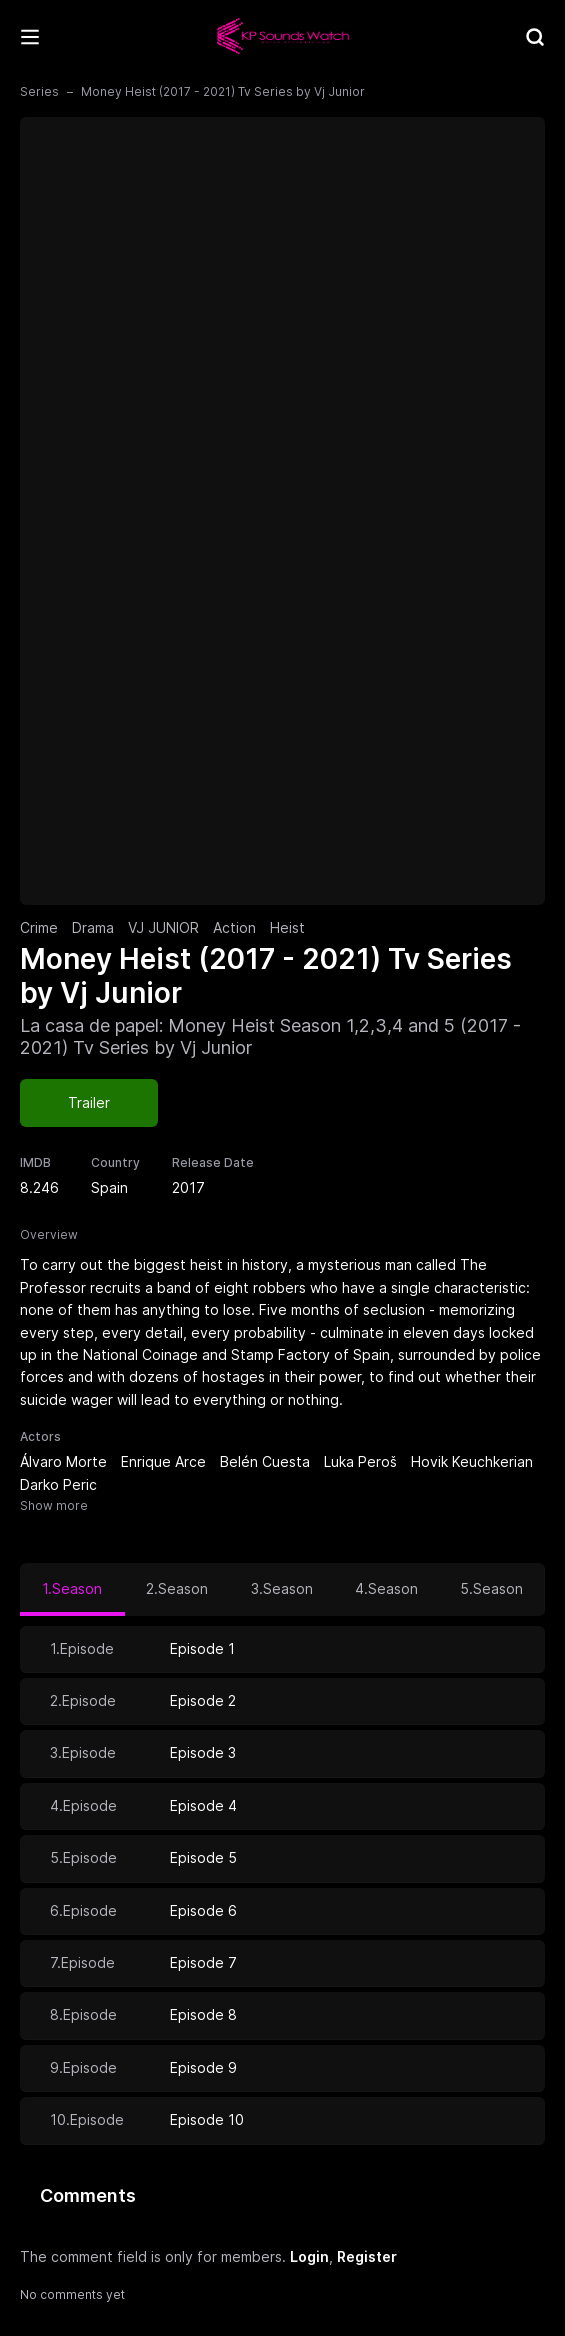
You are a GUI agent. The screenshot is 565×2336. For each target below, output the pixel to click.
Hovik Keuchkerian (472, 1461)
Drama (93, 927)
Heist (287, 927)
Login (309, 2256)
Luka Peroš (360, 1461)
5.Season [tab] (491, 1588)
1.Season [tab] (72, 1588)
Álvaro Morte (63, 1461)
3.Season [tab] (282, 1588)
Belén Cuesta (265, 1461)
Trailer (89, 1102)
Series (39, 91)
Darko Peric (58, 1484)
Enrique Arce (163, 1461)
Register (367, 2256)
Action (234, 927)
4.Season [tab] (386, 1588)
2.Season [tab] (177, 1588)
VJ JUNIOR (163, 927)
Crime (39, 927)
